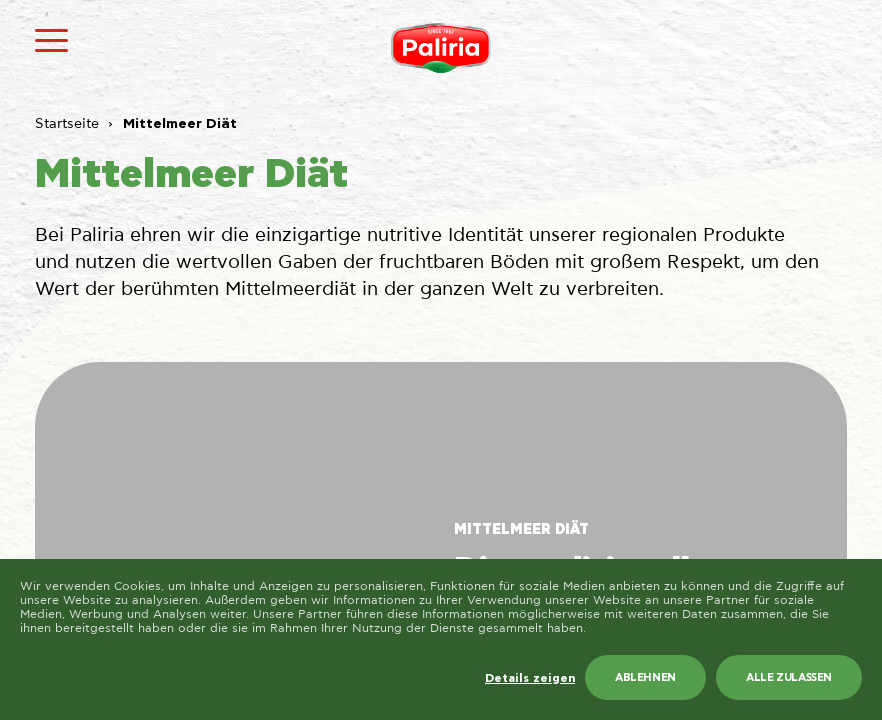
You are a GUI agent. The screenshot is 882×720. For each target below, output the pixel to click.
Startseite (67, 124)
